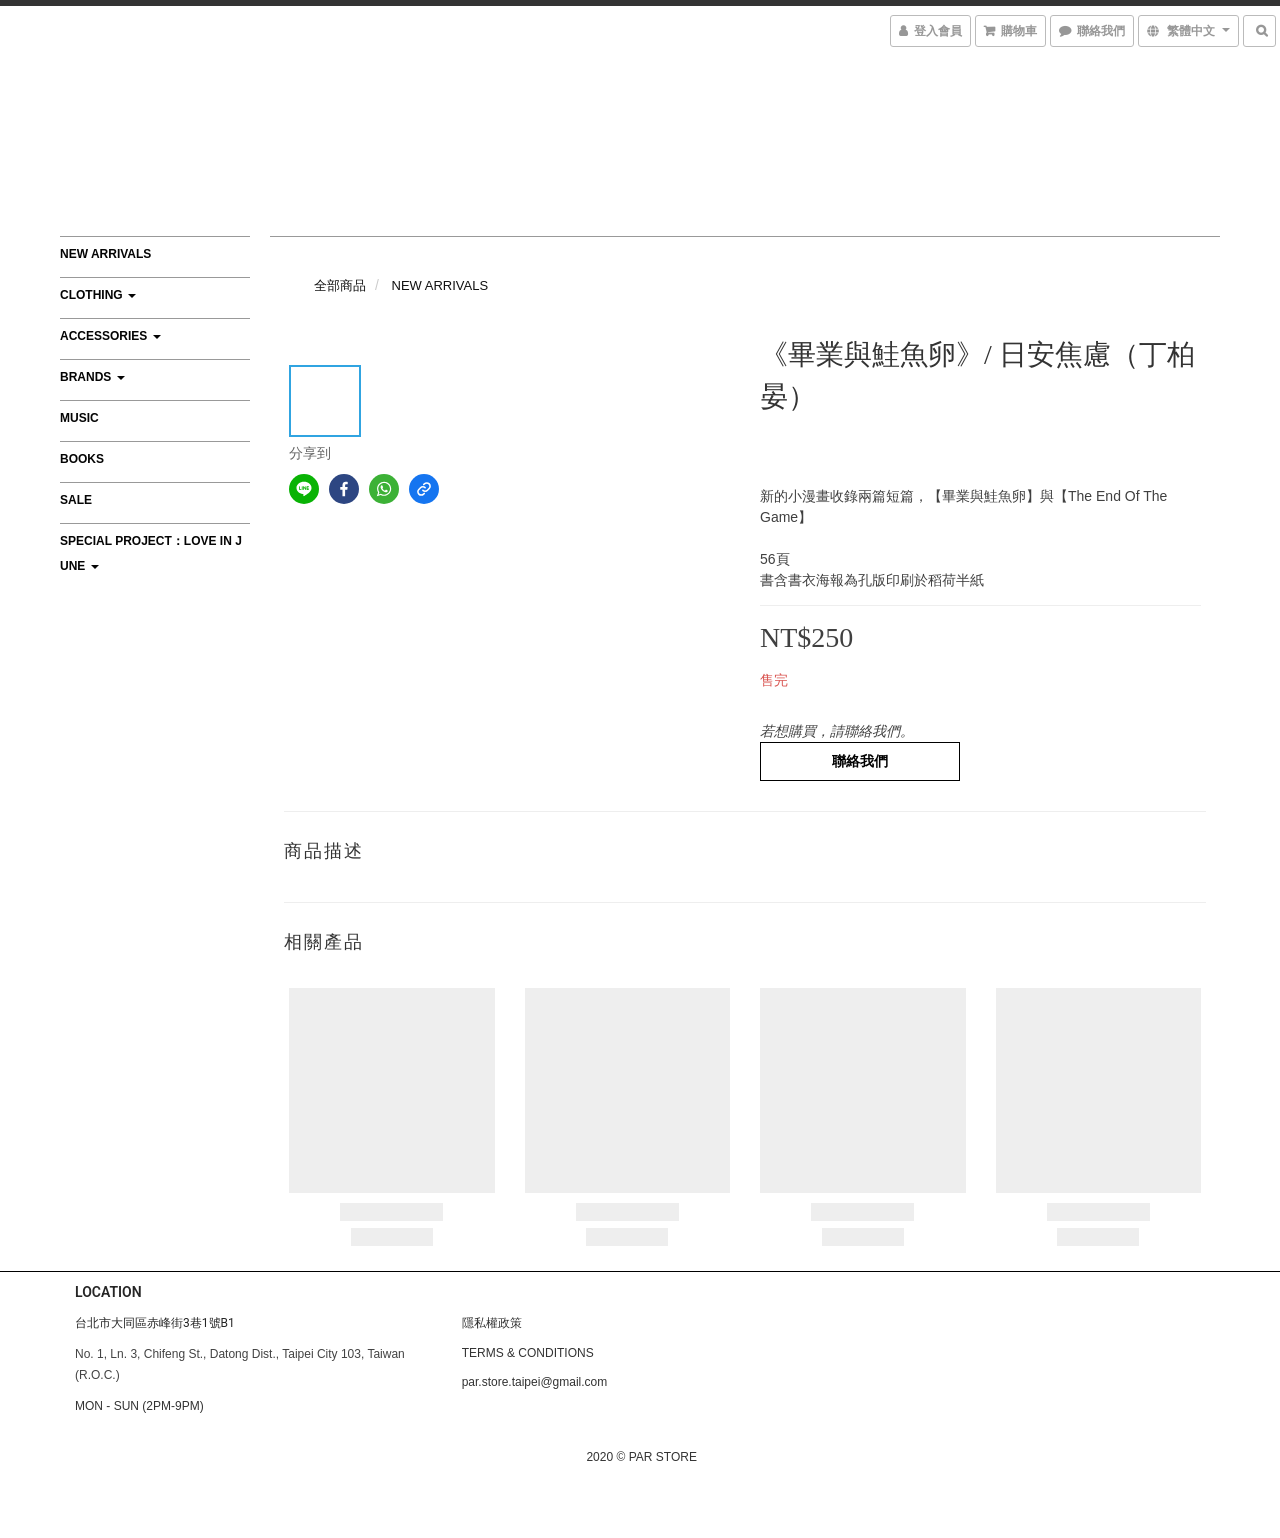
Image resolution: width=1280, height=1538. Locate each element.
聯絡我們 (860, 761)
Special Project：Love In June (151, 553)
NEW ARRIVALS (105, 254)
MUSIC (79, 418)
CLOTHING (98, 295)
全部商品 (340, 285)
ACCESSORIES (110, 336)
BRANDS (92, 377)
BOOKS (82, 459)
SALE (76, 500)
